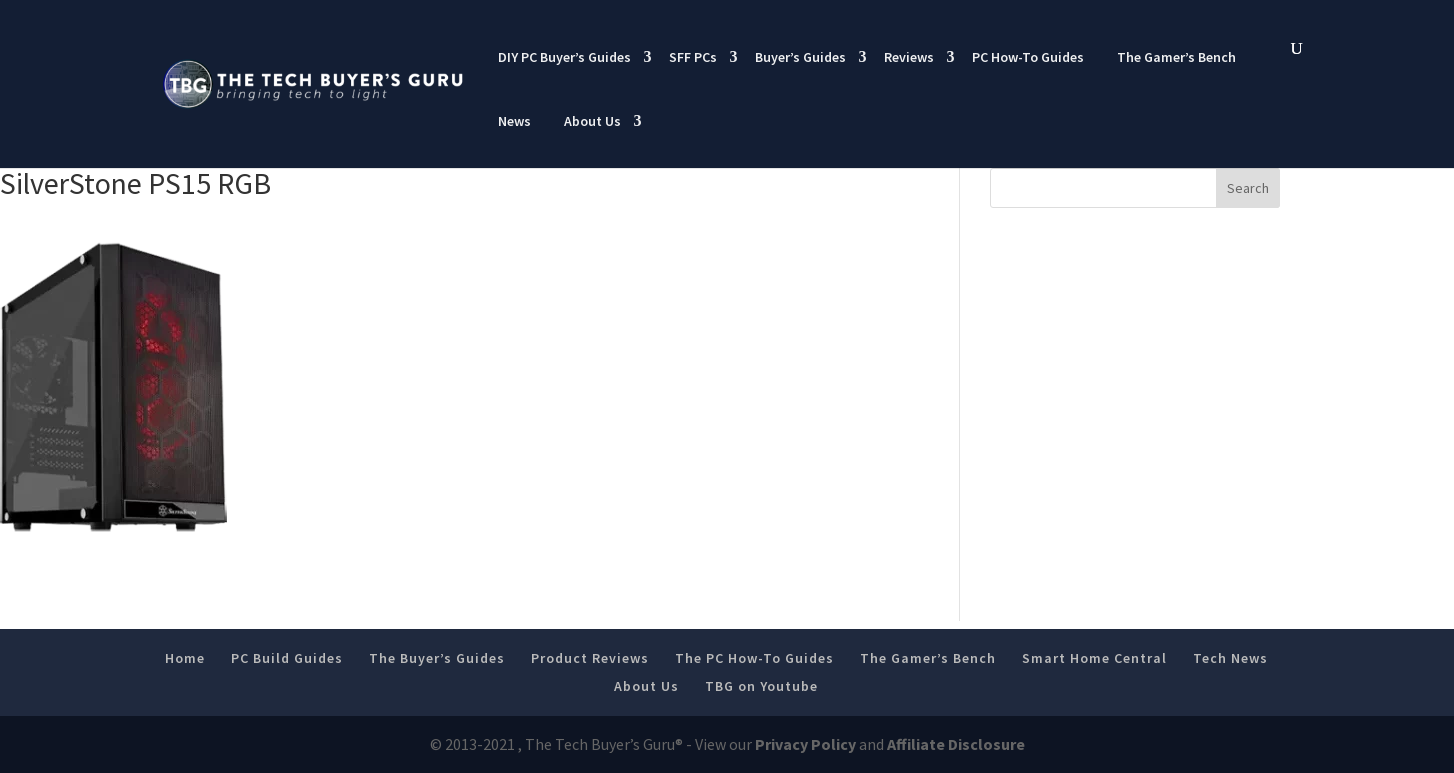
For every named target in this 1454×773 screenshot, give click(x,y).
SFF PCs (693, 57)
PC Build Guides (287, 658)
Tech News (1230, 658)
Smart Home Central (1094, 658)
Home (185, 658)
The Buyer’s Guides (437, 658)
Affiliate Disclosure (956, 744)
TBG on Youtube (761, 686)
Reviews (909, 57)
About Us (592, 121)
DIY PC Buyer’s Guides (564, 57)
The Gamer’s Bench (1176, 57)
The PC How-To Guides (754, 658)
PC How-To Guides (1028, 57)
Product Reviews (590, 658)
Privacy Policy (805, 744)
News (514, 121)
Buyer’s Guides (800, 57)
